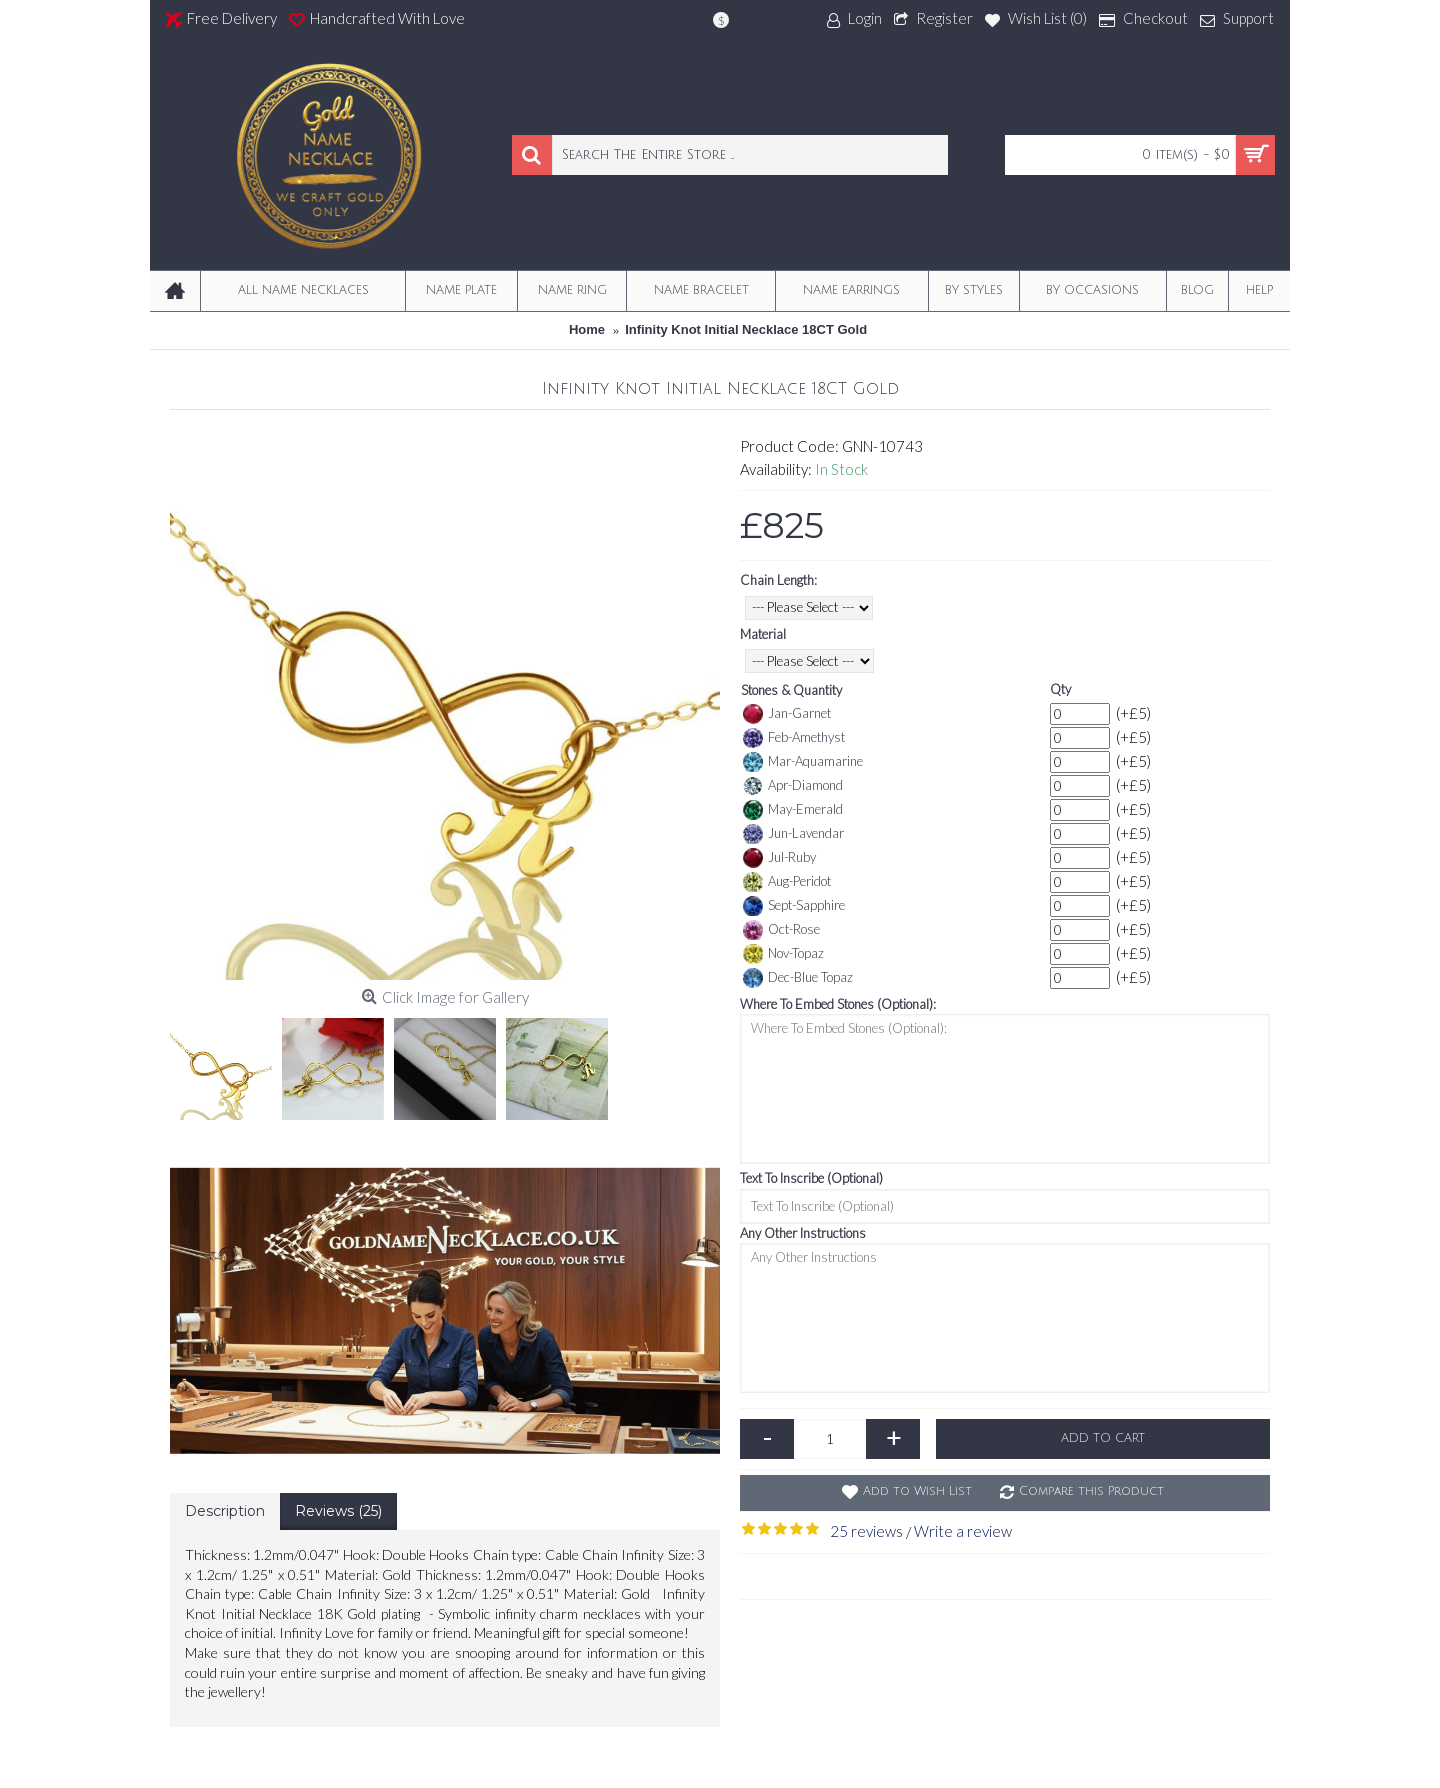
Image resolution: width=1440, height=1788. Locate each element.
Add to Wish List (917, 1491)
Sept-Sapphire (794, 906)
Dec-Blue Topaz (798, 978)
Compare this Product (1091, 1491)
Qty (1060, 689)
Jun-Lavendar (793, 834)
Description (225, 1511)
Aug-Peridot (787, 882)
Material (763, 634)
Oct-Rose (781, 930)
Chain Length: (778, 580)
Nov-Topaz (783, 954)
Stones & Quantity (791, 690)
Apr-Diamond (793, 786)
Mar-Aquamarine (803, 762)
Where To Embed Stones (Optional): (838, 1004)
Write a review (963, 1531)
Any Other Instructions (803, 1233)
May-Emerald (793, 810)
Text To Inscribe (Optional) (811, 1178)
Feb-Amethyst (794, 738)
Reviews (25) (338, 1511)
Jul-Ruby (779, 858)
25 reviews (866, 1531)
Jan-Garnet (787, 714)
